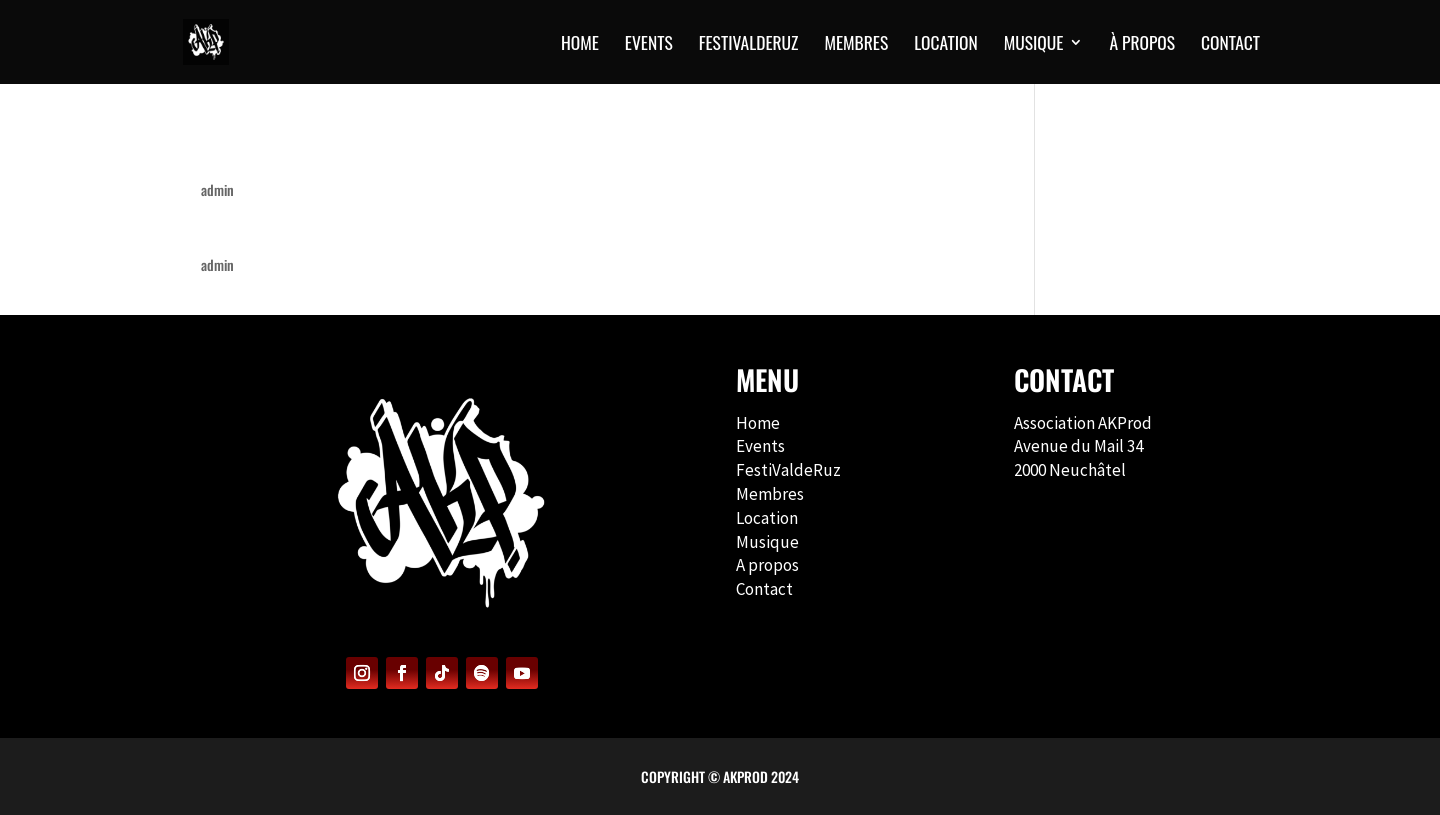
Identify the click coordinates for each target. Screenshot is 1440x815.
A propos (767, 565)
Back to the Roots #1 (283, 229)
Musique (767, 542)
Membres (770, 494)
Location (945, 45)
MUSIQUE (1034, 45)
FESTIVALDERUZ (749, 45)
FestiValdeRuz (788, 470)
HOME (580, 45)
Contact (764, 589)
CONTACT (1230, 45)
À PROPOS (1142, 45)
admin (217, 189)
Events (760, 446)
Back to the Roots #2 (285, 154)
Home (758, 423)
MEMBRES (856, 45)
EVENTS (649, 45)
